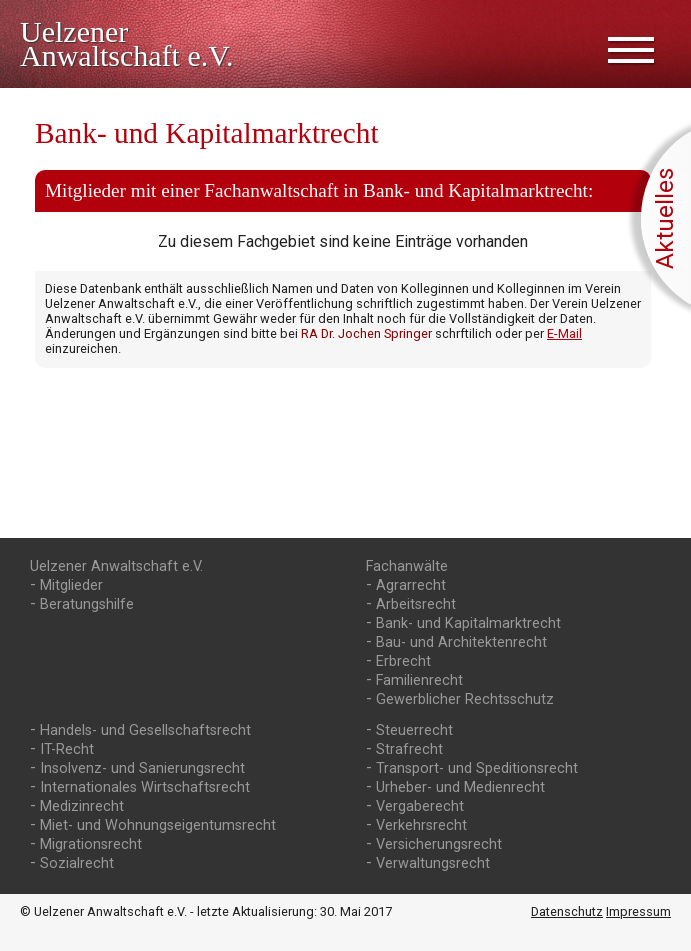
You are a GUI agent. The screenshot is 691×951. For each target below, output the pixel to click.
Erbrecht (403, 661)
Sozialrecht (77, 863)
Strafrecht (409, 749)
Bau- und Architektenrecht (461, 642)
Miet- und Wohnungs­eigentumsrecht (158, 825)
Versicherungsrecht (439, 844)
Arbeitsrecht (416, 604)
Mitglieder (71, 585)
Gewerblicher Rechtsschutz (465, 699)
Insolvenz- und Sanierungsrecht (142, 768)
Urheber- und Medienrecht (460, 787)
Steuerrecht (414, 730)
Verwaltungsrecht (433, 863)
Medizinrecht (82, 806)
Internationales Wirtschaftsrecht (145, 787)
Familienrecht (419, 680)
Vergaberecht (420, 806)
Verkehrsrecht (421, 825)
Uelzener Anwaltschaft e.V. (116, 566)
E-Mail (564, 333)
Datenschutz (567, 911)
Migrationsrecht (91, 844)
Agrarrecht (411, 585)
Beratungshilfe (87, 604)
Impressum (638, 911)
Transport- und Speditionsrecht (477, 768)
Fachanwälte (407, 566)
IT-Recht (67, 749)
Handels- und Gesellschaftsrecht (145, 730)
